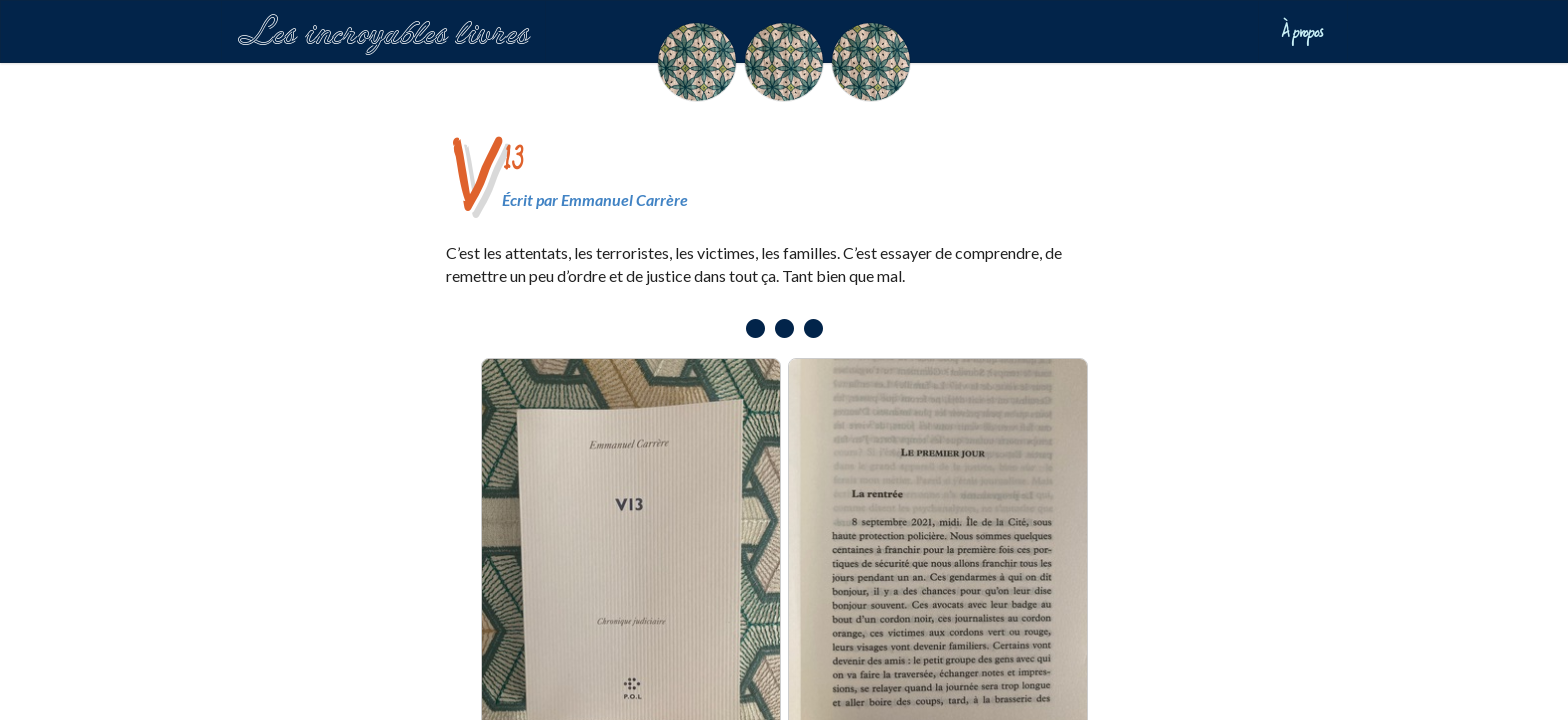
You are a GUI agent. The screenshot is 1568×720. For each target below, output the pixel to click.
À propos (1302, 31)
